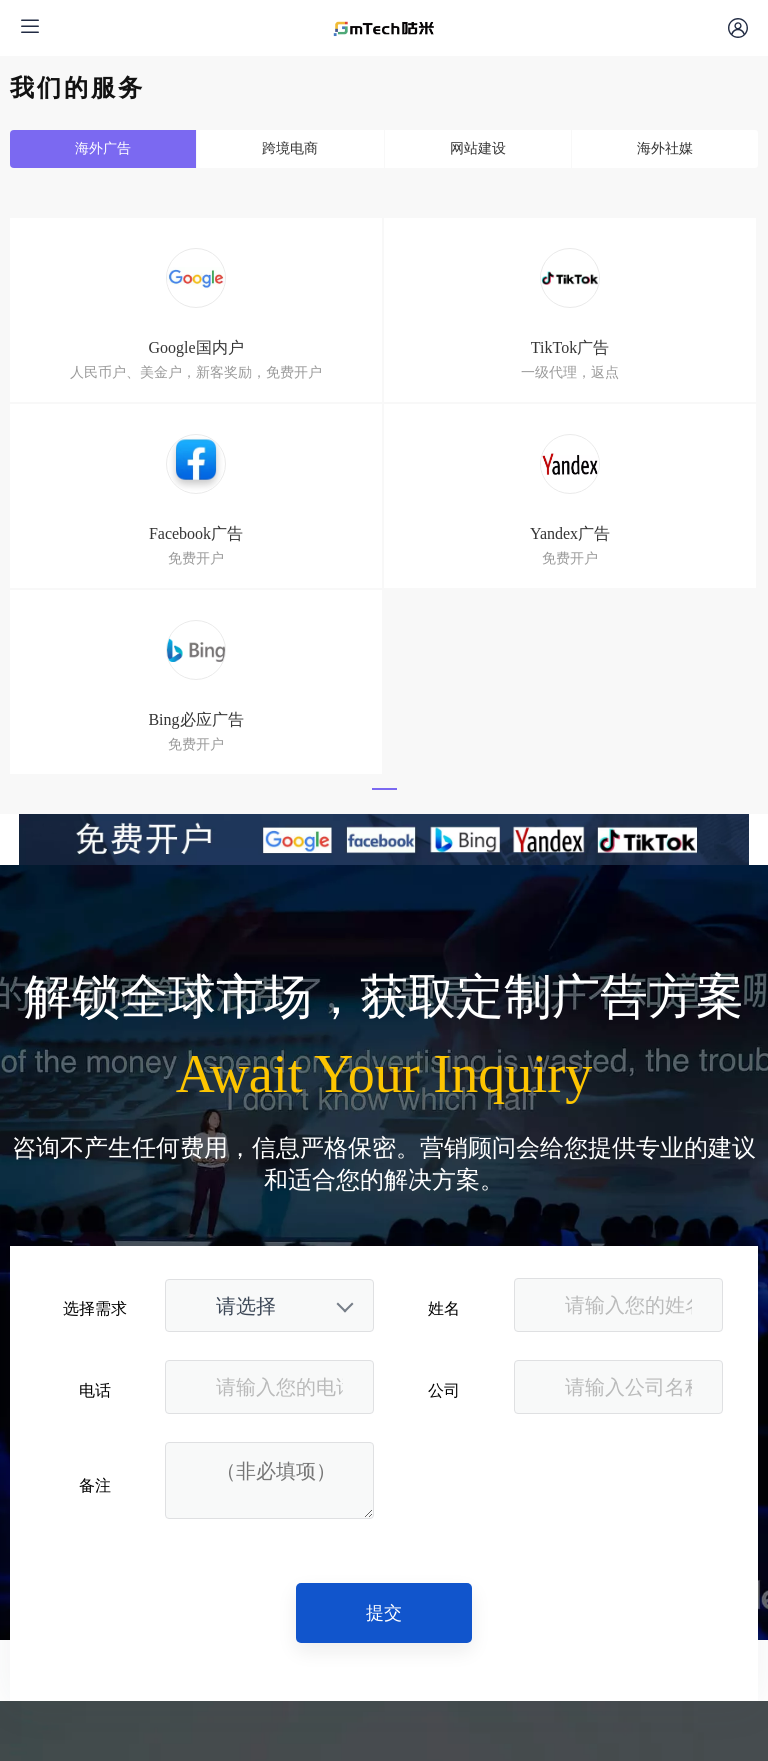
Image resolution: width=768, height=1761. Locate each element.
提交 (384, 1613)
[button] (384, 789)
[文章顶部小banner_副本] (384, 839)
